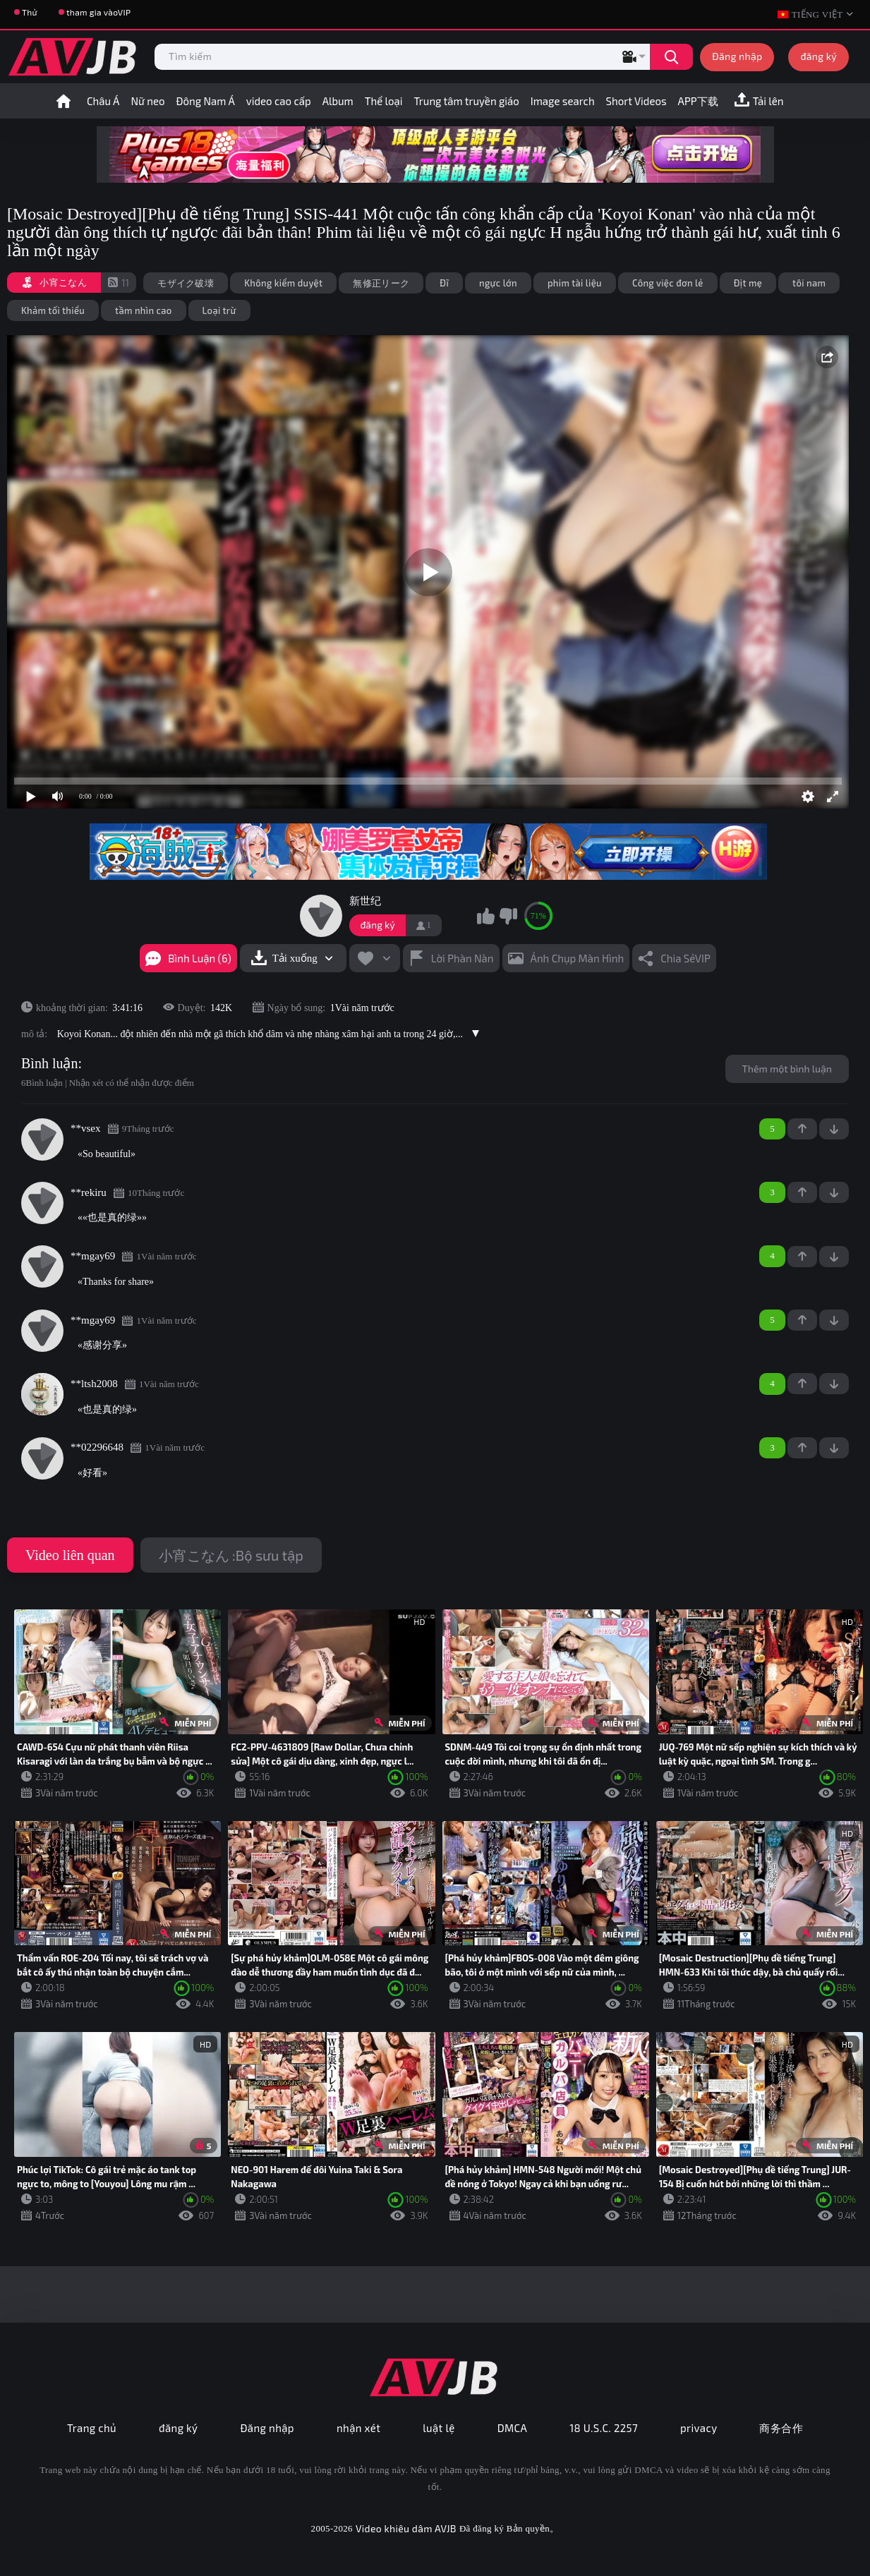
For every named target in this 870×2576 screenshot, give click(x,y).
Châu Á (103, 101)
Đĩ (444, 283)
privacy (698, 2427)
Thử (29, 12)
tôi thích (486, 916)
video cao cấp (278, 101)
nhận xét (358, 2427)
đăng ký (818, 56)
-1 (834, 1128)
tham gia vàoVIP (98, 12)
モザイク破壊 (185, 283)
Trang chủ (91, 2427)
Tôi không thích (508, 916)
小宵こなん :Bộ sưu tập (231, 1555)
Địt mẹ (748, 283)
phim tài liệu (575, 283)
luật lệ (438, 2427)
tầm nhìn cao (143, 310)
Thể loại (384, 101)
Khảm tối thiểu (53, 310)
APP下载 (698, 101)
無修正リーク (381, 283)
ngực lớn (498, 283)
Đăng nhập (737, 56)
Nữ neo (147, 101)
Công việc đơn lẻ (667, 283)
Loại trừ (219, 310)
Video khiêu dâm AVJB (406, 2528)
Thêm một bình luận (787, 1069)
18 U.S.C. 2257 (603, 2427)
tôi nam (809, 283)
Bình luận (49, 1063)
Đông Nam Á (205, 101)
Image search (563, 101)
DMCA (512, 2427)
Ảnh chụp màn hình (577, 958)
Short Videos (636, 101)
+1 (802, 1128)
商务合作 (781, 2427)
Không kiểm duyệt (283, 283)
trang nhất (63, 101)
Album (338, 101)
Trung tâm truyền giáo (466, 101)
